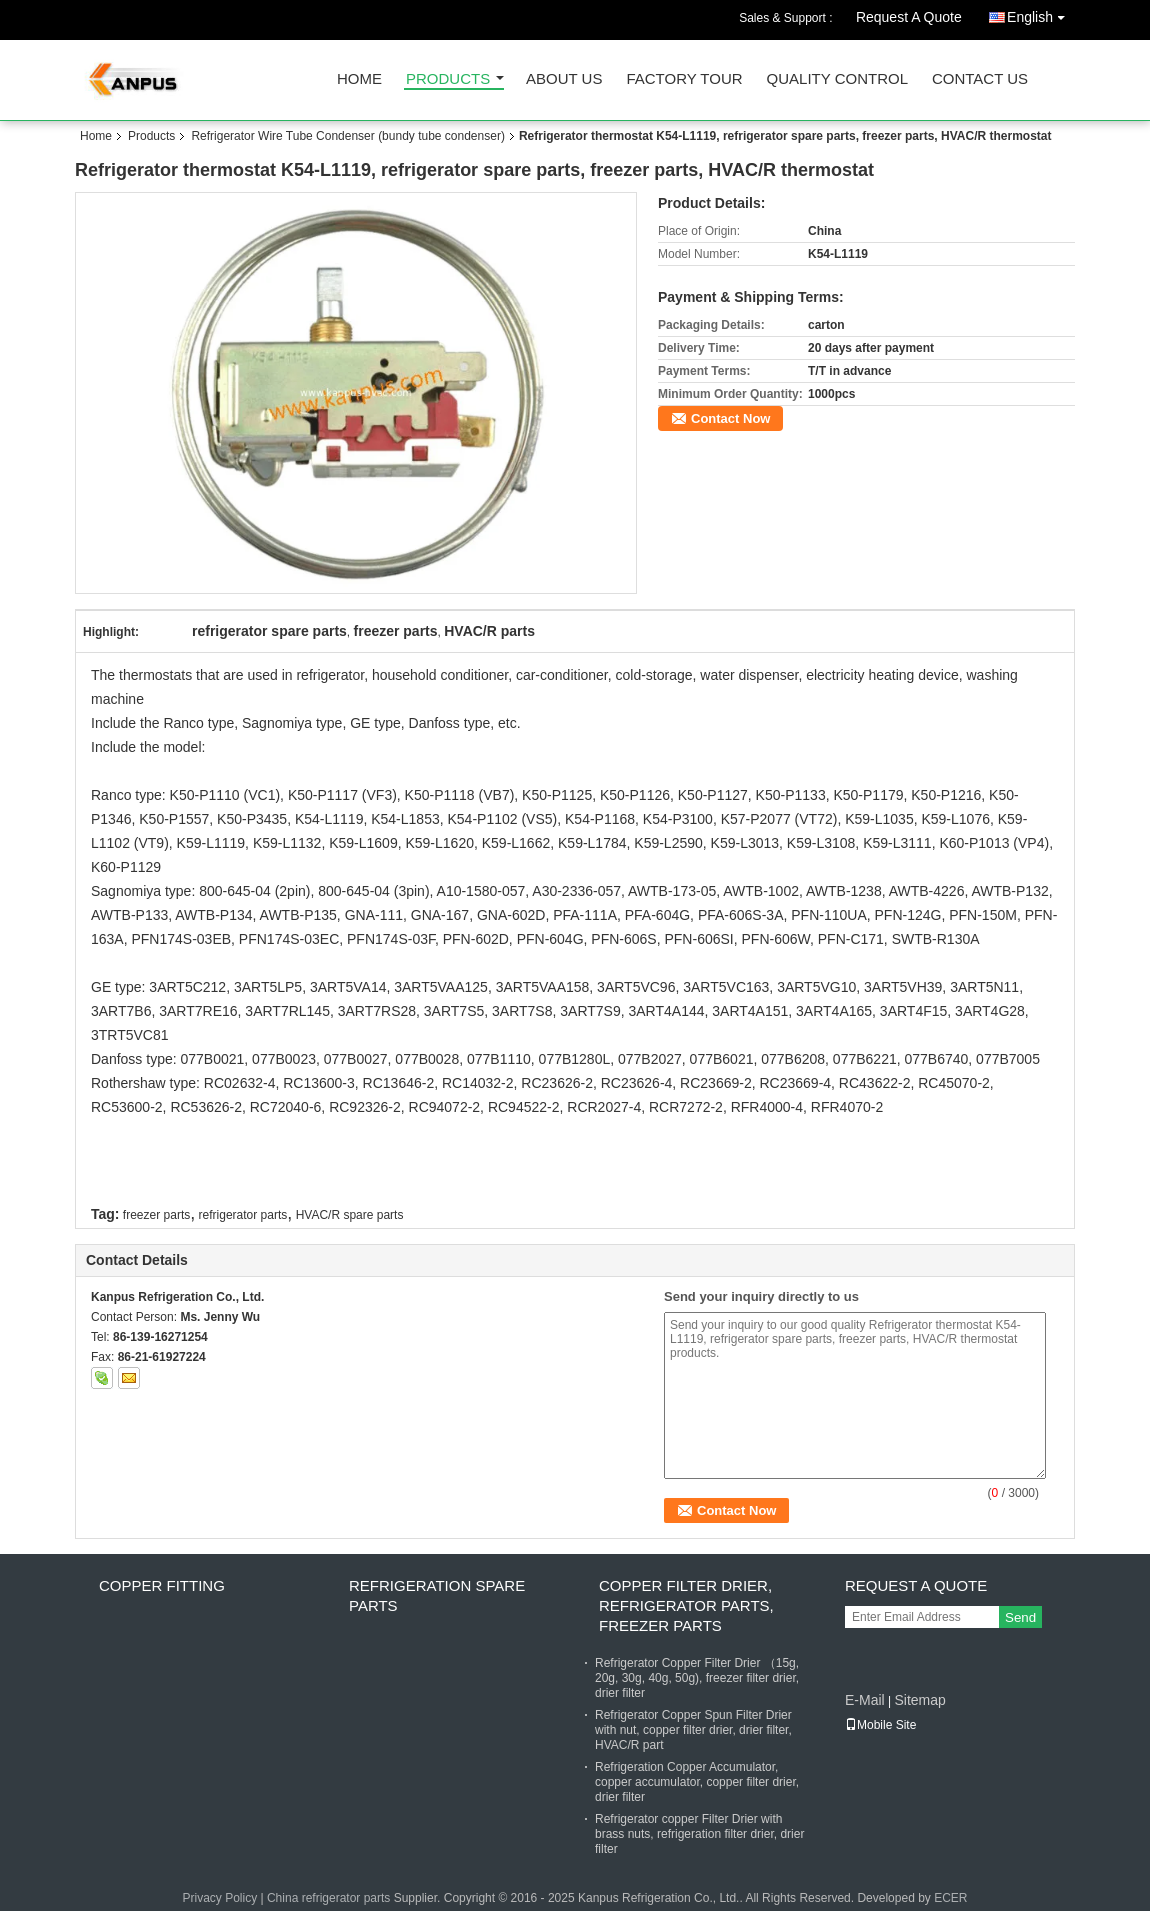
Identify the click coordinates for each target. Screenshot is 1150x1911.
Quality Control (837, 79)
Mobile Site (880, 1725)
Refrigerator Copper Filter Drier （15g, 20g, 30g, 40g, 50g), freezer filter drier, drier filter (697, 1678)
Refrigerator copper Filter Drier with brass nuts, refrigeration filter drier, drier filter (699, 1834)
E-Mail (865, 1700)
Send (1020, 1617)
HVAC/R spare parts (350, 1215)
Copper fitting (162, 1585)
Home (359, 79)
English (1041, 13)
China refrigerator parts (328, 1898)
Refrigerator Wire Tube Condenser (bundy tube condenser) (348, 136)
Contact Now (730, 418)
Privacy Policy (219, 1898)
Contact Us (980, 79)
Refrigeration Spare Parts (437, 1595)
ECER (950, 1898)
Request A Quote (909, 17)
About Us (564, 79)
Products (448, 79)
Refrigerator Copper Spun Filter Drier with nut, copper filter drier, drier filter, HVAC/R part (693, 1730)
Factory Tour (684, 79)
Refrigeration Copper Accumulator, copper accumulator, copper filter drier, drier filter (697, 1782)
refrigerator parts (243, 1215)
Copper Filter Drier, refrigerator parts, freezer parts (686, 1605)
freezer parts (156, 1215)
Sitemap (919, 1700)
